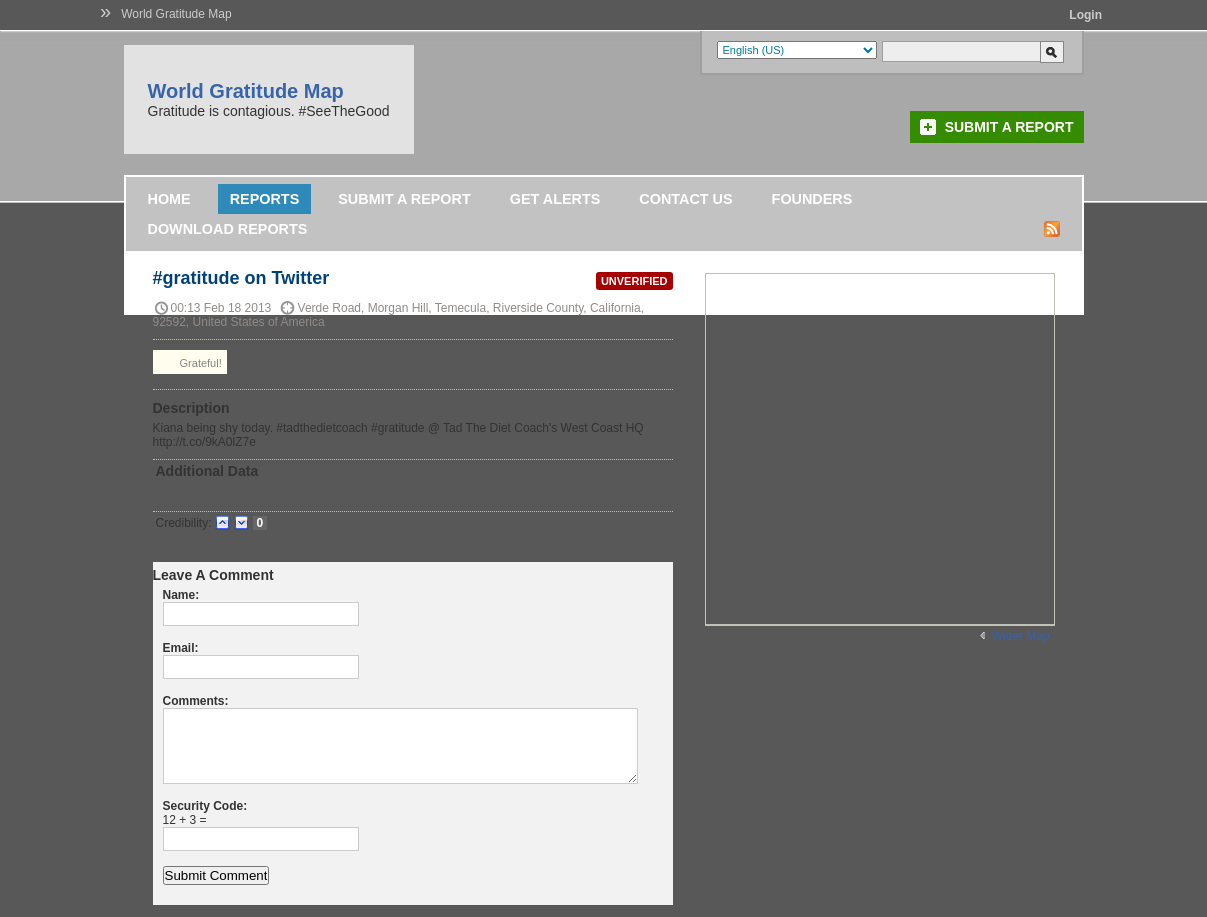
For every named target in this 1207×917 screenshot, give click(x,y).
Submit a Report (1009, 127)
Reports (265, 199)
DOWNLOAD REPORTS (228, 229)
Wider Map (1020, 636)
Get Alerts (555, 199)
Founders (812, 199)
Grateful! (190, 362)
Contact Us (685, 199)
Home (169, 199)
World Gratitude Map (176, 14)
